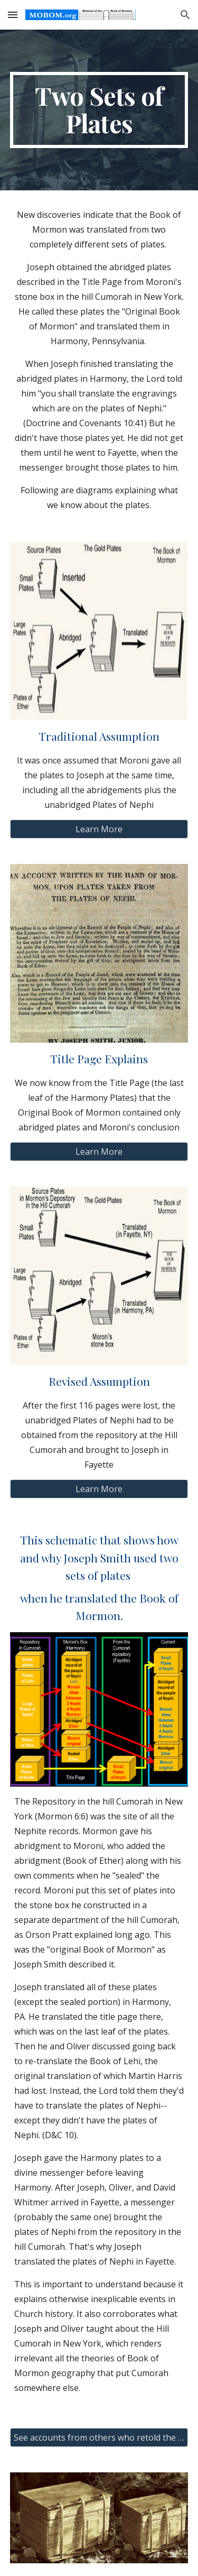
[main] (99, 110)
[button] (12, 14)
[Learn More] (99, 829)
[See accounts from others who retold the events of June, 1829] (99, 2437)
